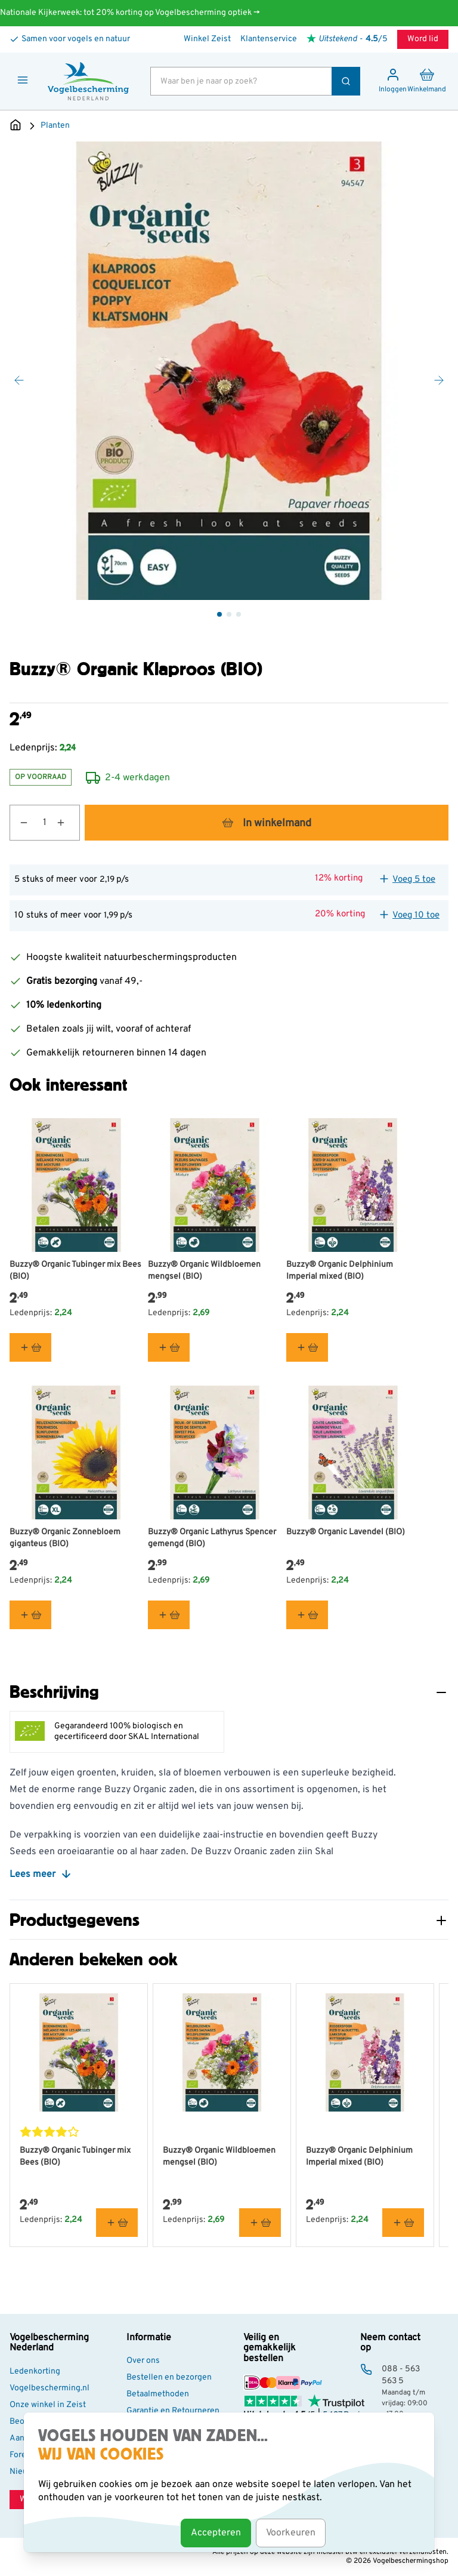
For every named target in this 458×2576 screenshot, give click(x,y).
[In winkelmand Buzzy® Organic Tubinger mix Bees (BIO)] (30, 1347)
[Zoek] (346, 81)
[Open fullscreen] (229, 370)
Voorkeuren (290, 2533)
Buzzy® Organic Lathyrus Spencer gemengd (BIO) (212, 1538)
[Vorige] (19, 380)
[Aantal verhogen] (68, 823)
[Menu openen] (23, 80)
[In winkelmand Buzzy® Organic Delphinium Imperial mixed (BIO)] (307, 1347)
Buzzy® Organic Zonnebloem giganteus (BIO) (65, 1538)
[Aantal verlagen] (19, 823)
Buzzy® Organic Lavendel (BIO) (345, 1532)
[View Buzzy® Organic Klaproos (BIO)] (219, 614)
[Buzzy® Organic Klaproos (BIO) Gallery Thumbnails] (229, 614)
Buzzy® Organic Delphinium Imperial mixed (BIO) (339, 1271)
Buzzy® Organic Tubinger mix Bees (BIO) (75, 1271)
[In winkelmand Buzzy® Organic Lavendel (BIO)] (307, 1615)
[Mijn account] (392, 81)
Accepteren (216, 2533)
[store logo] (88, 81)
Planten (55, 126)
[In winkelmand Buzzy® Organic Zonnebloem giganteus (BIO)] (30, 1615)
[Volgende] (438, 380)
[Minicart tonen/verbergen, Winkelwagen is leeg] (426, 81)
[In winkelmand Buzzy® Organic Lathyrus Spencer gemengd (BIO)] (169, 1615)
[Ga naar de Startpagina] (15, 126)
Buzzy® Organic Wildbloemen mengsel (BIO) (204, 1271)
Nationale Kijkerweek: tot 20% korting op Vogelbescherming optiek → (130, 13)
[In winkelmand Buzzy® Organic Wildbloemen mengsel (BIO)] (169, 1347)
